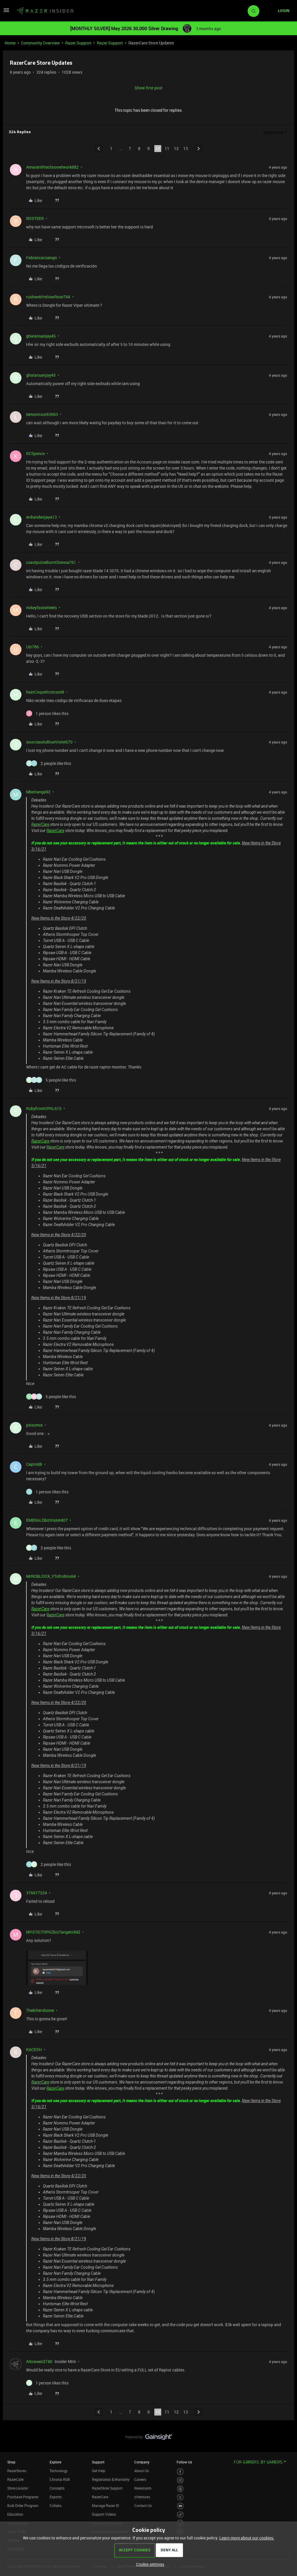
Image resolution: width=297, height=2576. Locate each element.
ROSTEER (35, 218)
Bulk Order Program (22, 2505)
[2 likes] (48, 763)
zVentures (142, 2496)
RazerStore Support (107, 2488)
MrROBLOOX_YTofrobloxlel (51, 1576)
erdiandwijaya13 (41, 517)
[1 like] (47, 713)
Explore (55, 2462)
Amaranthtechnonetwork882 (52, 167)
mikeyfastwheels (41, 607)
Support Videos (104, 2514)
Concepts (57, 2488)
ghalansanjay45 (41, 336)
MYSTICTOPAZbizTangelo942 (53, 1932)
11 (167, 148)
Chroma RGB (60, 2479)
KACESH (34, 2049)
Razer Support (78, 43)
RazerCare (40, 824)
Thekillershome (40, 2010)
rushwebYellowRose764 (48, 296)
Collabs (55, 2505)
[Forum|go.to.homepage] (45, 11)
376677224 (36, 1893)
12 (176, 148)
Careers (140, 2479)
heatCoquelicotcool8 (45, 692)
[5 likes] (51, 1080)
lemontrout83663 (42, 414)
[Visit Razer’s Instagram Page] (180, 2480)
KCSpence (35, 453)
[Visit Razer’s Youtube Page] (180, 2506)
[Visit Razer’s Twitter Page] (180, 2497)
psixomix (34, 1425)
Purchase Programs (22, 2496)
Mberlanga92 (38, 792)
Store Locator (17, 2488)
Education (15, 2514)
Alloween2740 (39, 2361)
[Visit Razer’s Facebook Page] (180, 2471)
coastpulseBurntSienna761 (51, 562)
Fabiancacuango (41, 257)
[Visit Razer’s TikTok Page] (180, 2514)
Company (141, 2462)
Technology (59, 2470)
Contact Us (143, 2505)
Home (10, 43)
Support (98, 2462)
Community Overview (40, 43)
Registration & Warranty (110, 2479)
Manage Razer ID (105, 2505)
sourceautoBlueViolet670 (49, 742)
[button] (6, 12)
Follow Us (184, 2462)
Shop (11, 2462)
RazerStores (16, 2470)
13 (185, 148)
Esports (55, 2496)
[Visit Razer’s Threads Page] (180, 2488)
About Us (141, 2470)
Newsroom (142, 2488)
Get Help (98, 2470)
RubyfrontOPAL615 (43, 1108)
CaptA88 (34, 1464)
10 (157, 148)
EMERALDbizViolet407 (47, 1520)
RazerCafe (15, 2479)
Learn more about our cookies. (246, 2538)
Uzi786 (32, 646)
